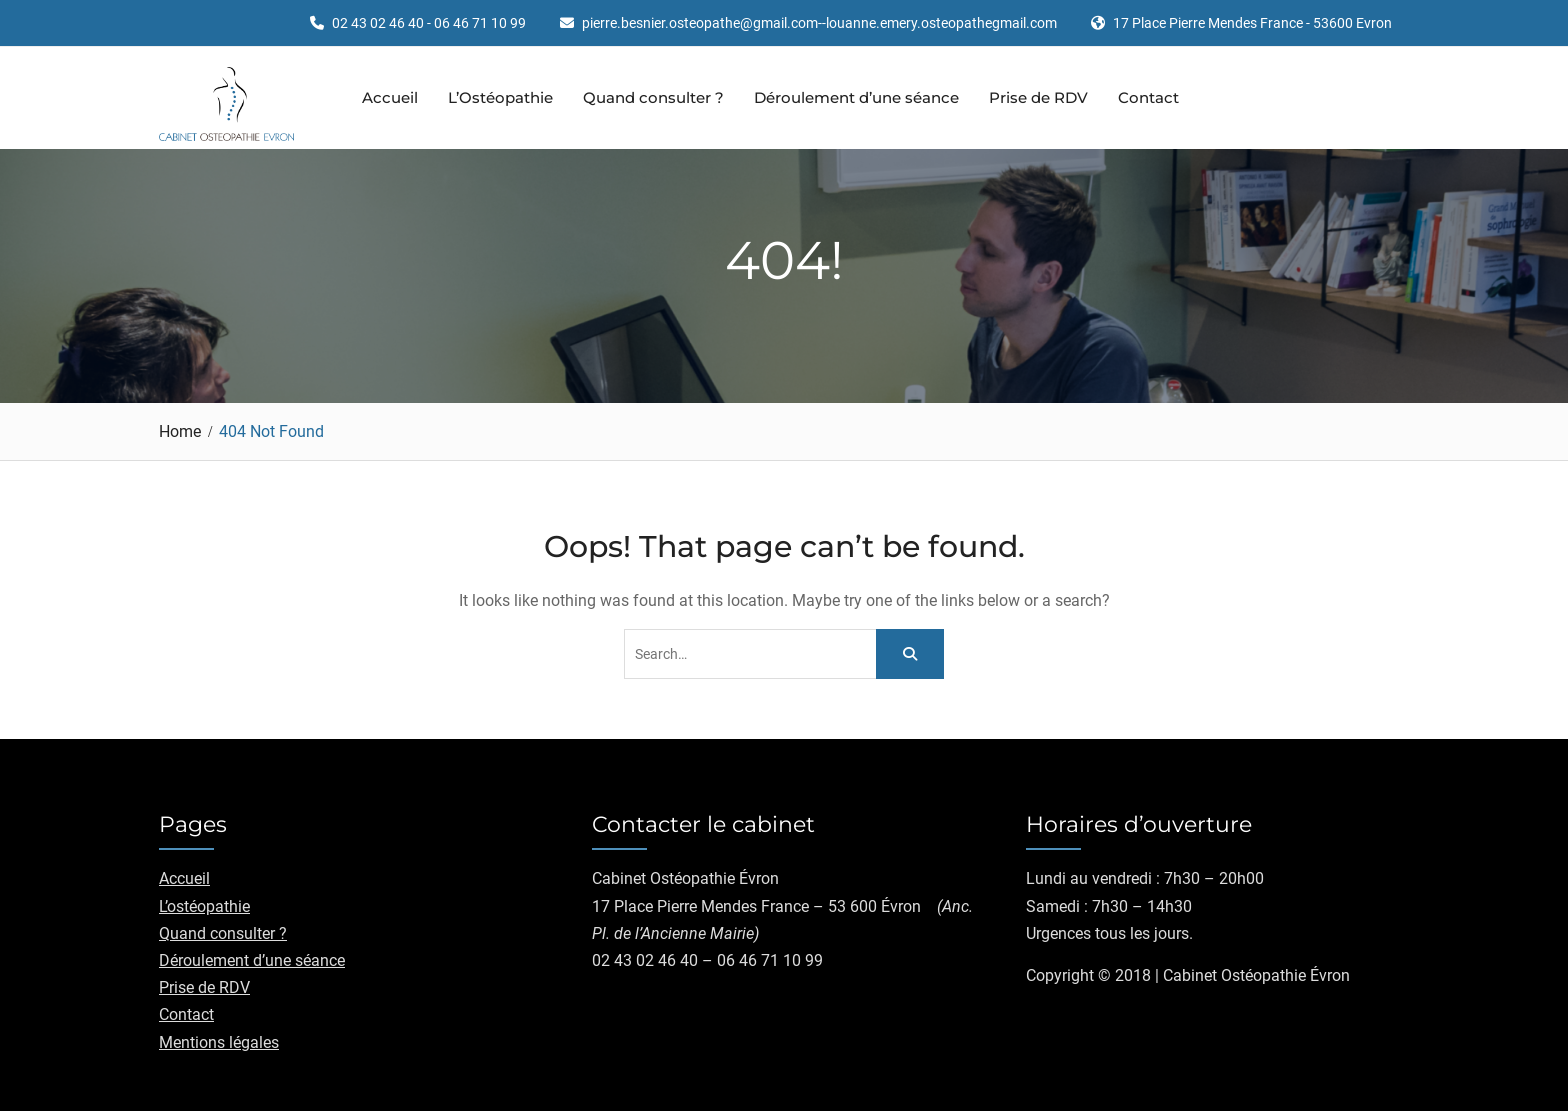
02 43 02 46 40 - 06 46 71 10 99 (429, 23)
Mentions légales (219, 1042)
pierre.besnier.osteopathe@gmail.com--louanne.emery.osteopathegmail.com (819, 23)
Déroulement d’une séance (856, 97)
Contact (1148, 97)
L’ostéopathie (204, 906)
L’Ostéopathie (500, 97)
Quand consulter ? (653, 97)
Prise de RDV (1038, 97)
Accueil (390, 97)
